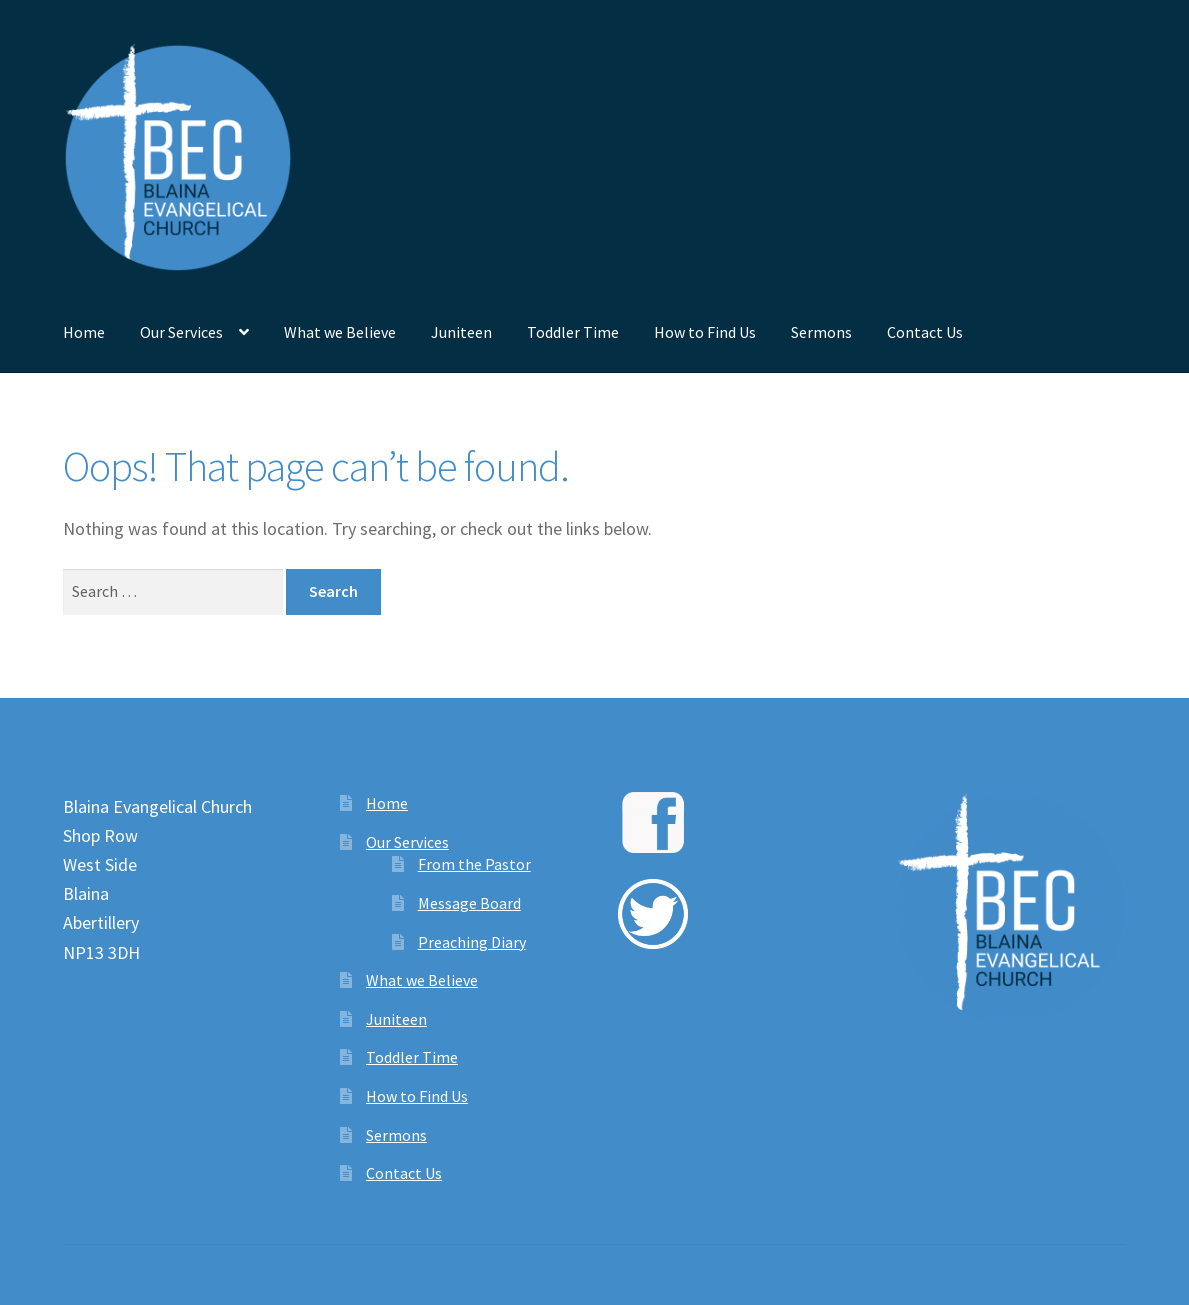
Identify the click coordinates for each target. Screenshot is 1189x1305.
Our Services (181, 332)
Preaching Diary (472, 942)
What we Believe (340, 332)
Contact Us (925, 332)
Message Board (469, 903)
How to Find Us (705, 332)
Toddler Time (573, 332)
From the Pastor (474, 864)
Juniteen (461, 332)
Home (84, 332)
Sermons (821, 332)
